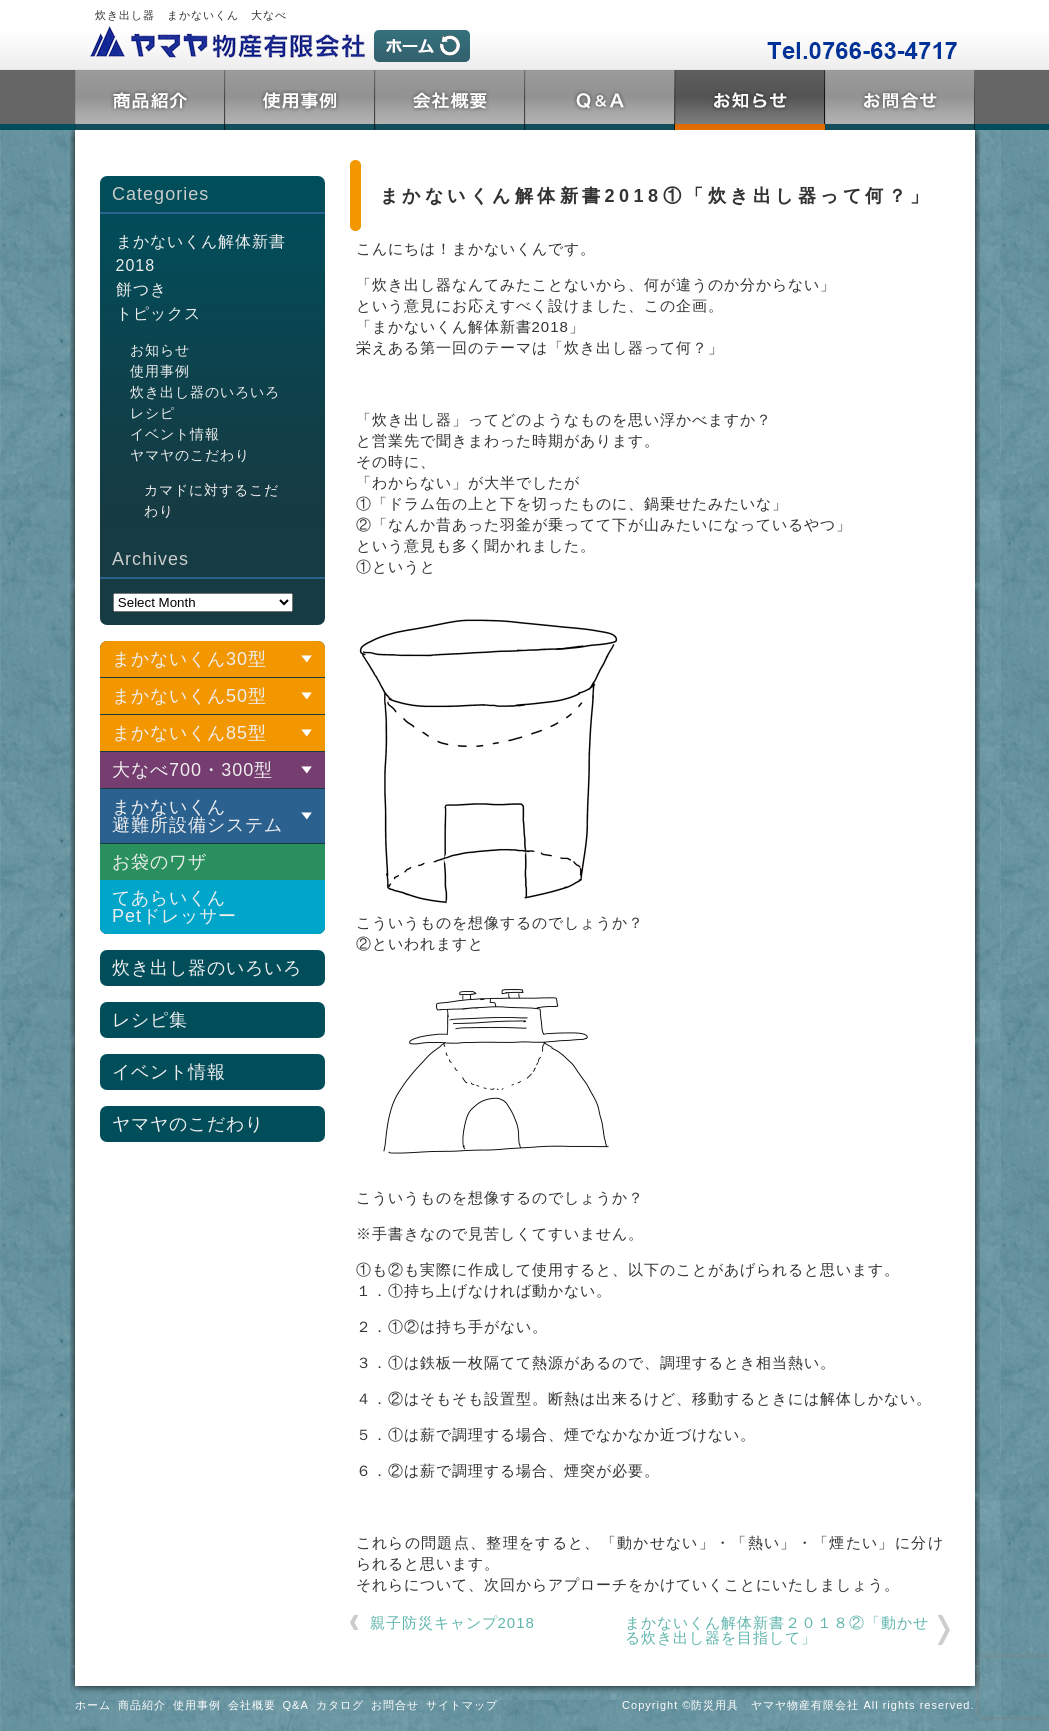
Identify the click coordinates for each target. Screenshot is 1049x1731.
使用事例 (300, 100)
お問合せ (900, 100)
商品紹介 (150, 100)
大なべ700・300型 (192, 770)
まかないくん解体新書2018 (201, 253)
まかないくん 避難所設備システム (197, 816)
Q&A (600, 100)
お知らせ (160, 350)
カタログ (340, 1705)
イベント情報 (175, 434)
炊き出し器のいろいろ (205, 392)
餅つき (141, 289)
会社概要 (450, 100)
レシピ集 (150, 1020)
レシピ (152, 413)
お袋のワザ (159, 862)
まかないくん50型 (189, 696)
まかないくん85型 (189, 733)
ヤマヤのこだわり (190, 455)
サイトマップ (462, 1705)
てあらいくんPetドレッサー (174, 907)
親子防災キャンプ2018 (452, 1622)
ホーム (93, 1705)
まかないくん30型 (189, 659)
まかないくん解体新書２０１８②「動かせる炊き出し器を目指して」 (777, 1630)
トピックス (750, 100)
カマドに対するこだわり (211, 500)
